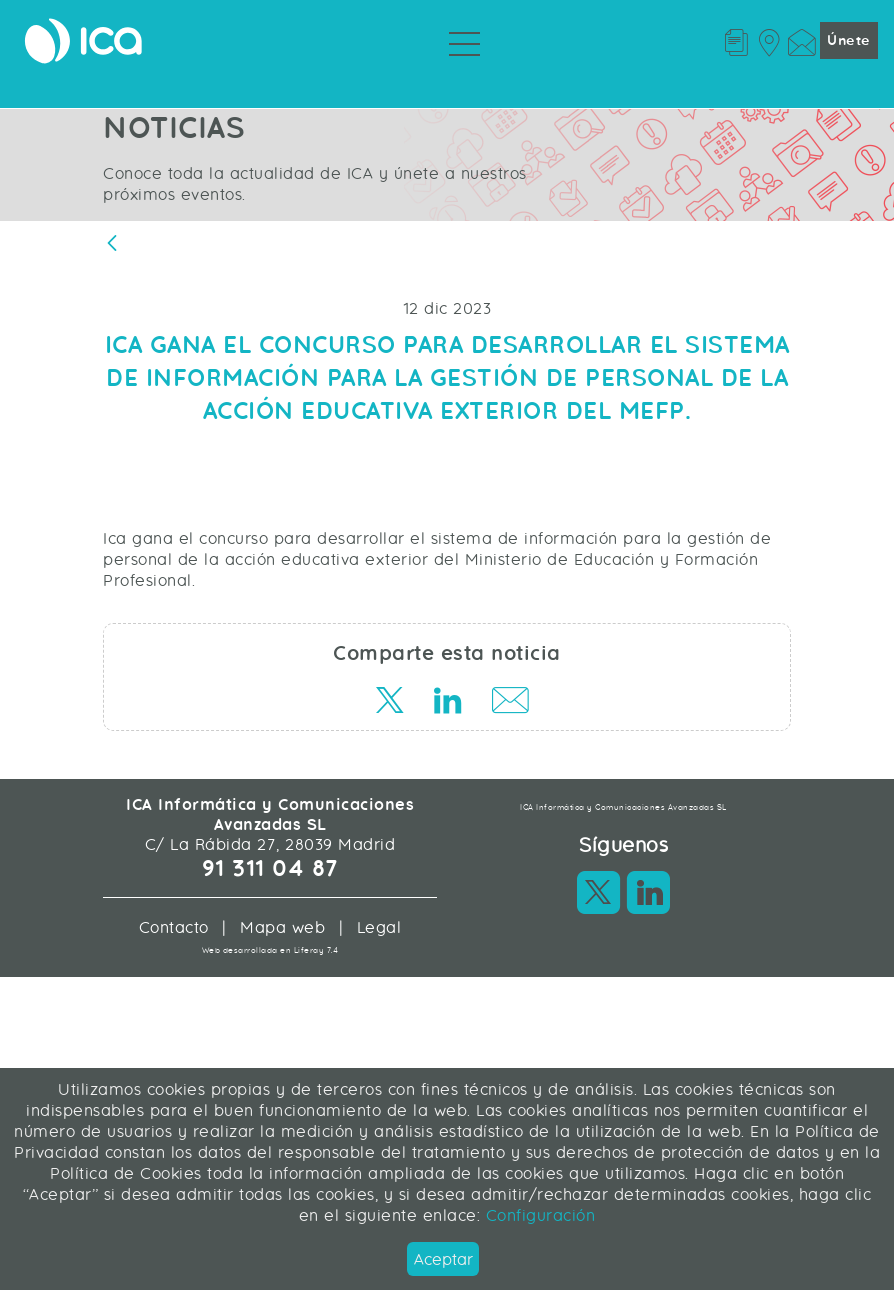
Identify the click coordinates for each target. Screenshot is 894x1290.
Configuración (537, 1215)
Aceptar (443, 1259)
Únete (849, 40)
